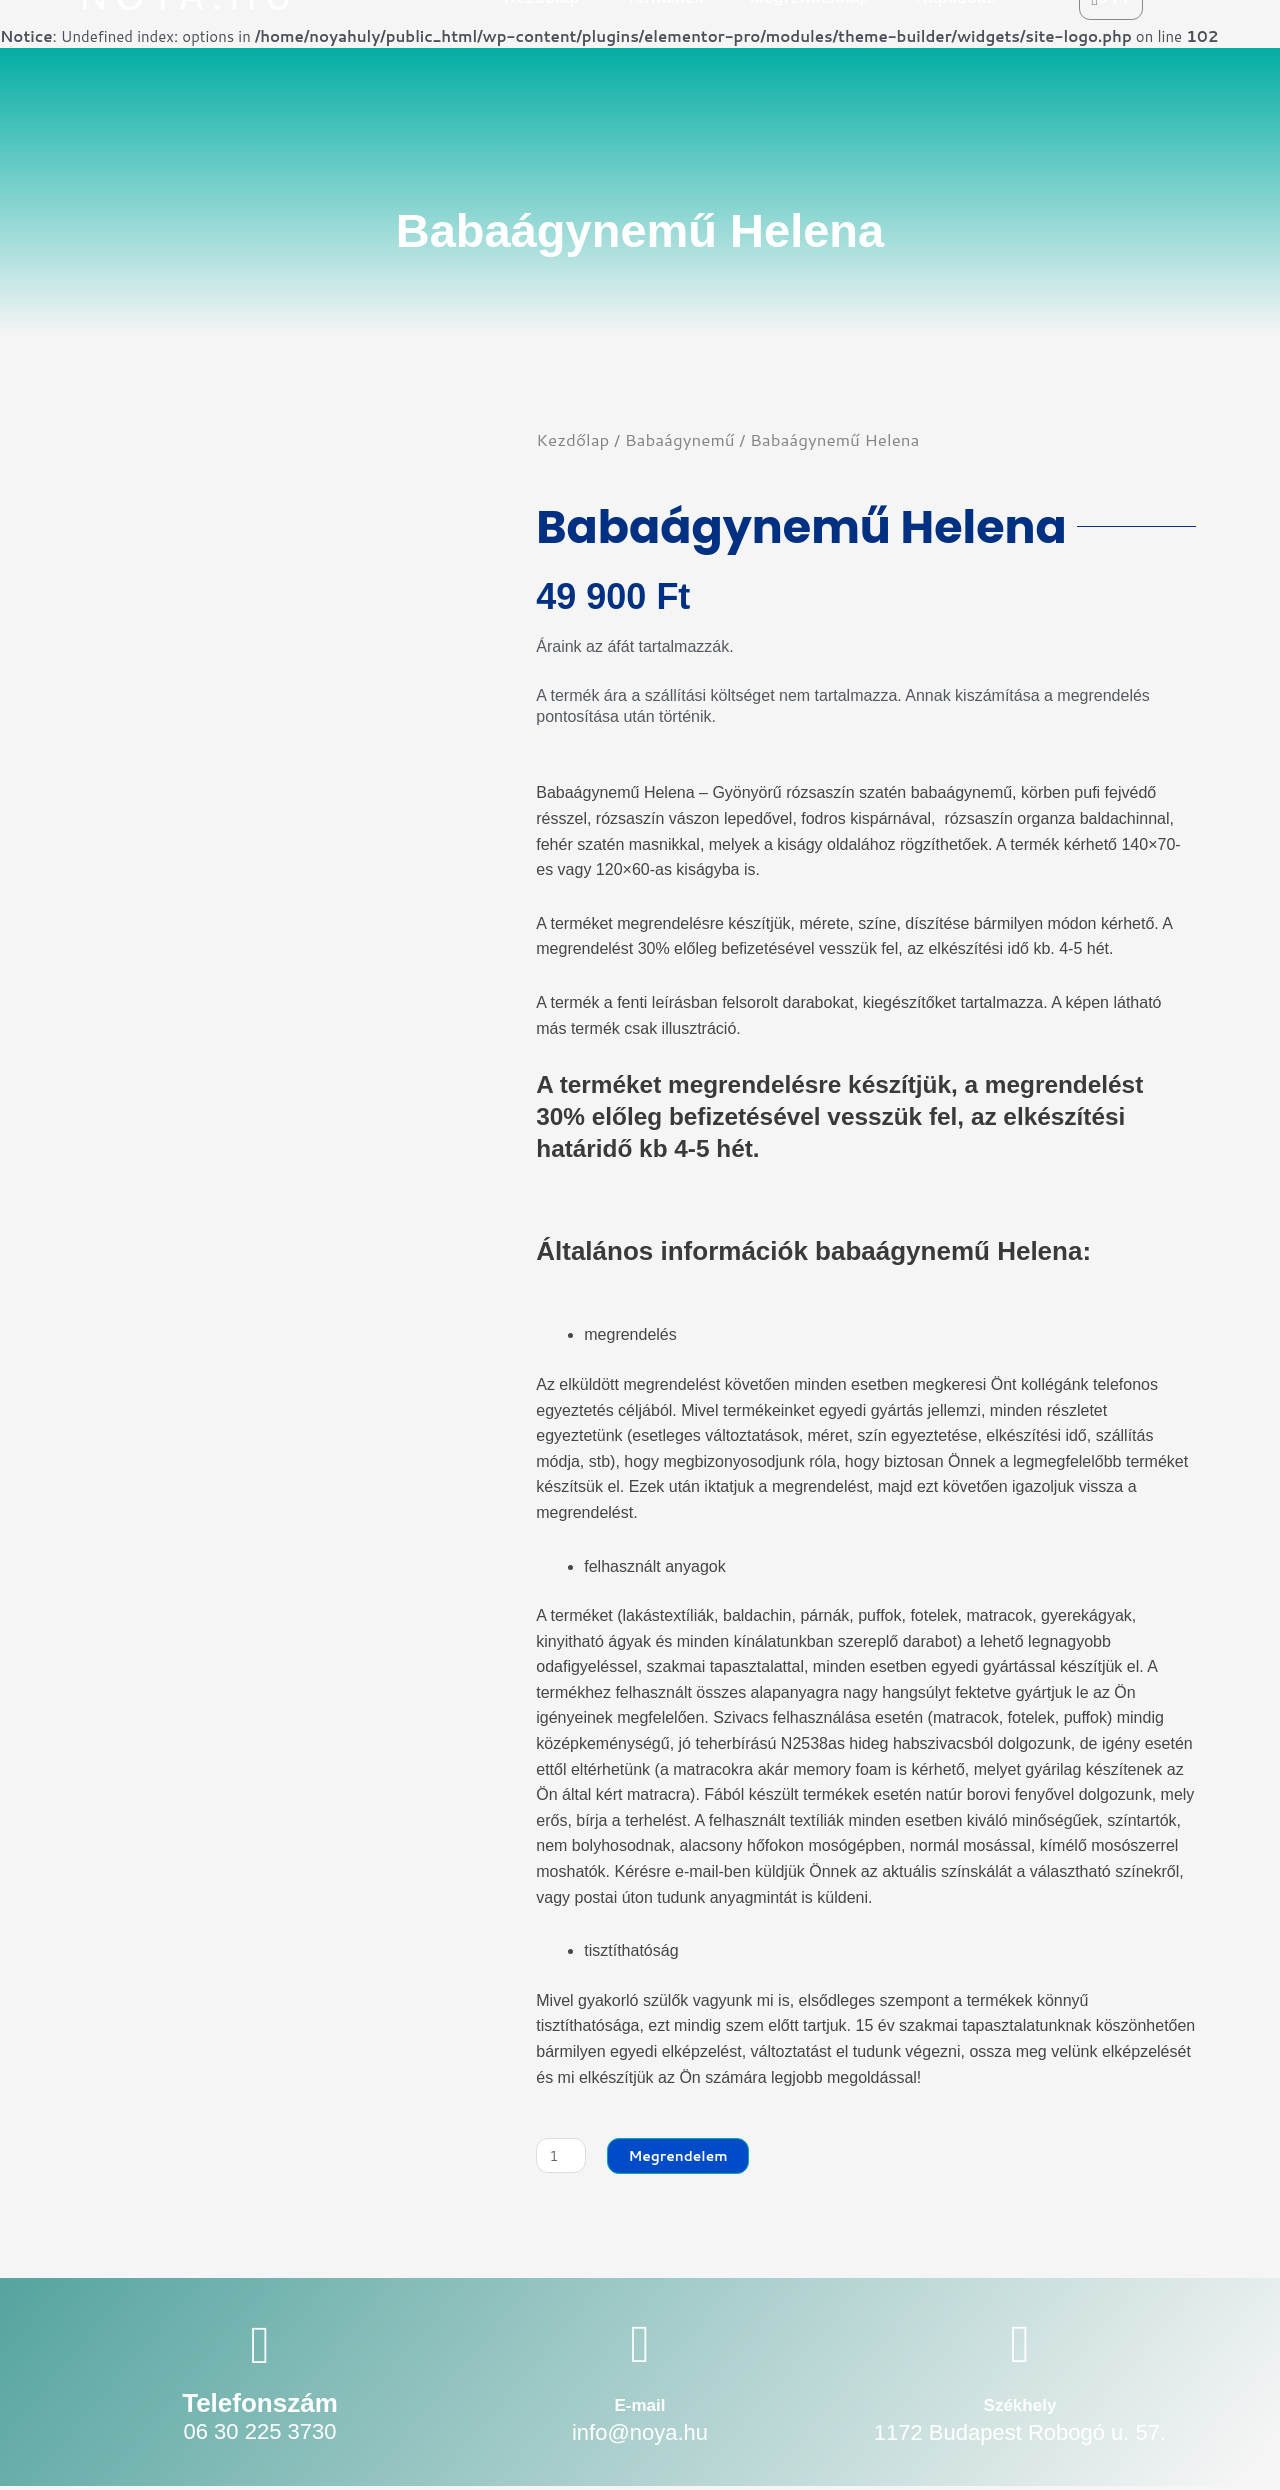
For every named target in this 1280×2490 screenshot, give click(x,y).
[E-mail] (639, 2346)
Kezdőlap (572, 439)
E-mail (639, 2407)
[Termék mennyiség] (563, 2156)
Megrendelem (687, 2156)
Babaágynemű (680, 439)
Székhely (1020, 2407)
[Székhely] (1019, 2346)
